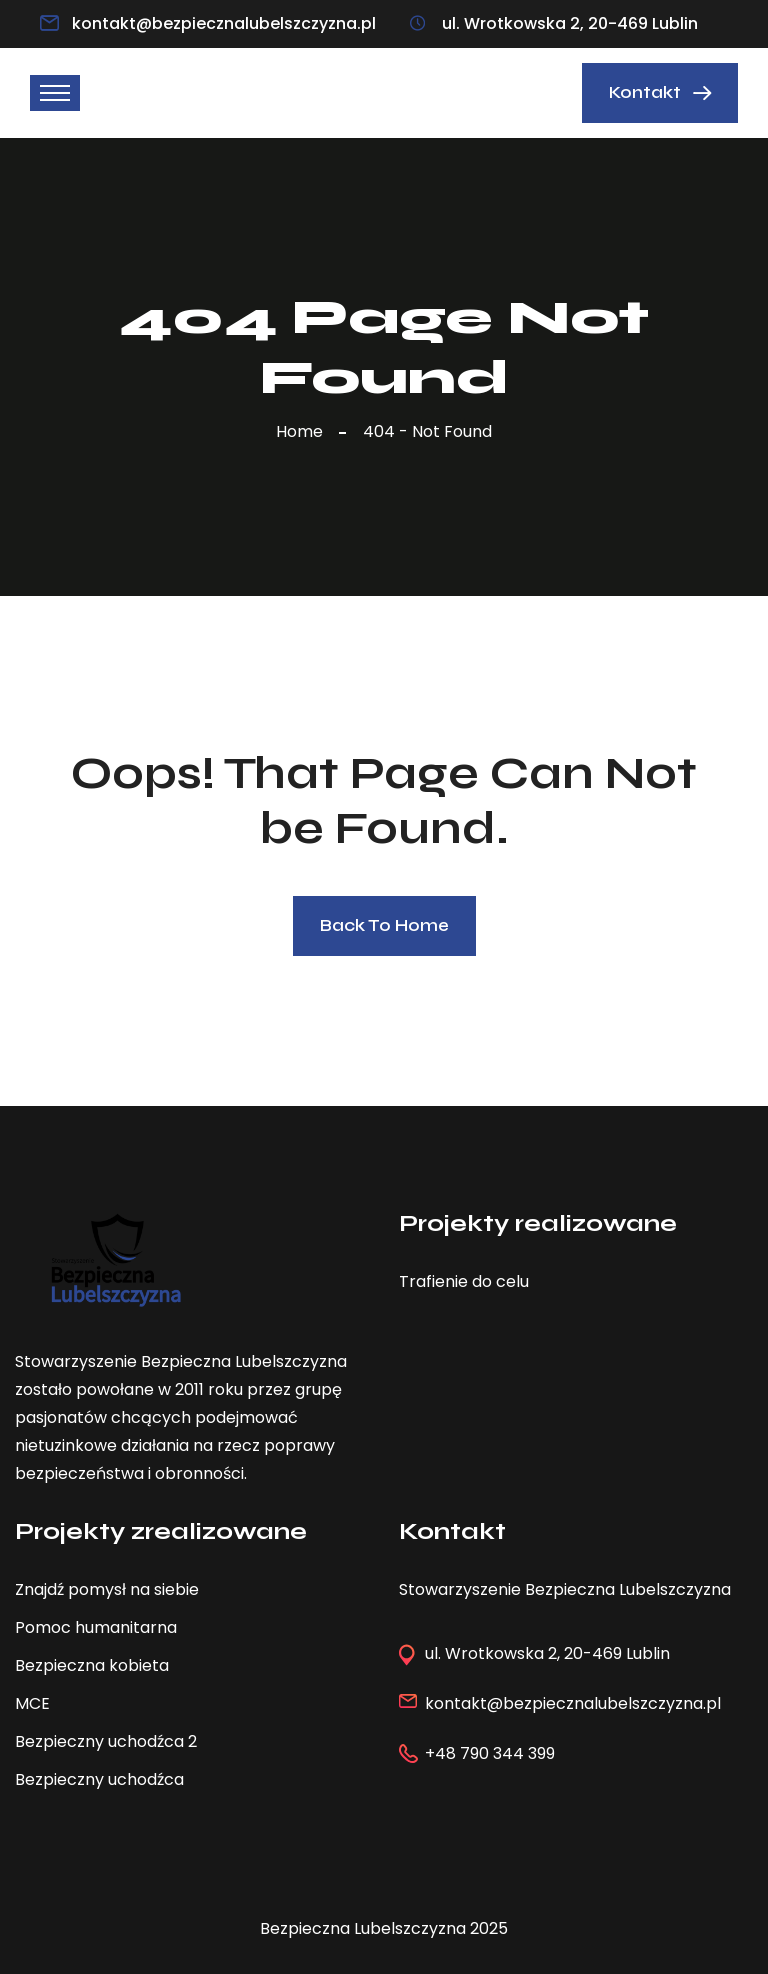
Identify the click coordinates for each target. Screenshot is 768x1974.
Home (303, 431)
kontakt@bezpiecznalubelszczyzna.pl (224, 23)
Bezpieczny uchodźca (99, 1779)
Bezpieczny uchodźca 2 (106, 1741)
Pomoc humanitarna (96, 1627)
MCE (32, 1703)
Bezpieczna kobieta (92, 1665)
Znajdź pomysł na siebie (107, 1589)
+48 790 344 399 (490, 1753)
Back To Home (384, 925)
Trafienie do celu (464, 1281)
